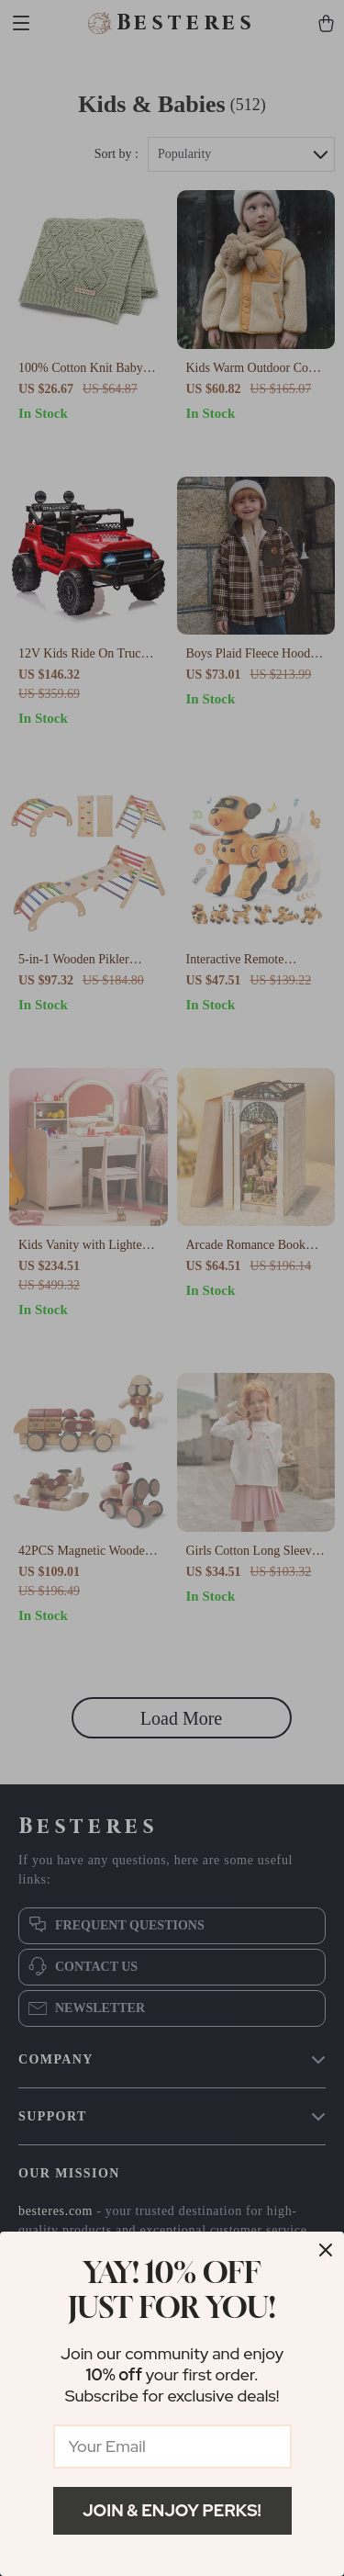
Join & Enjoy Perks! (172, 2510)
